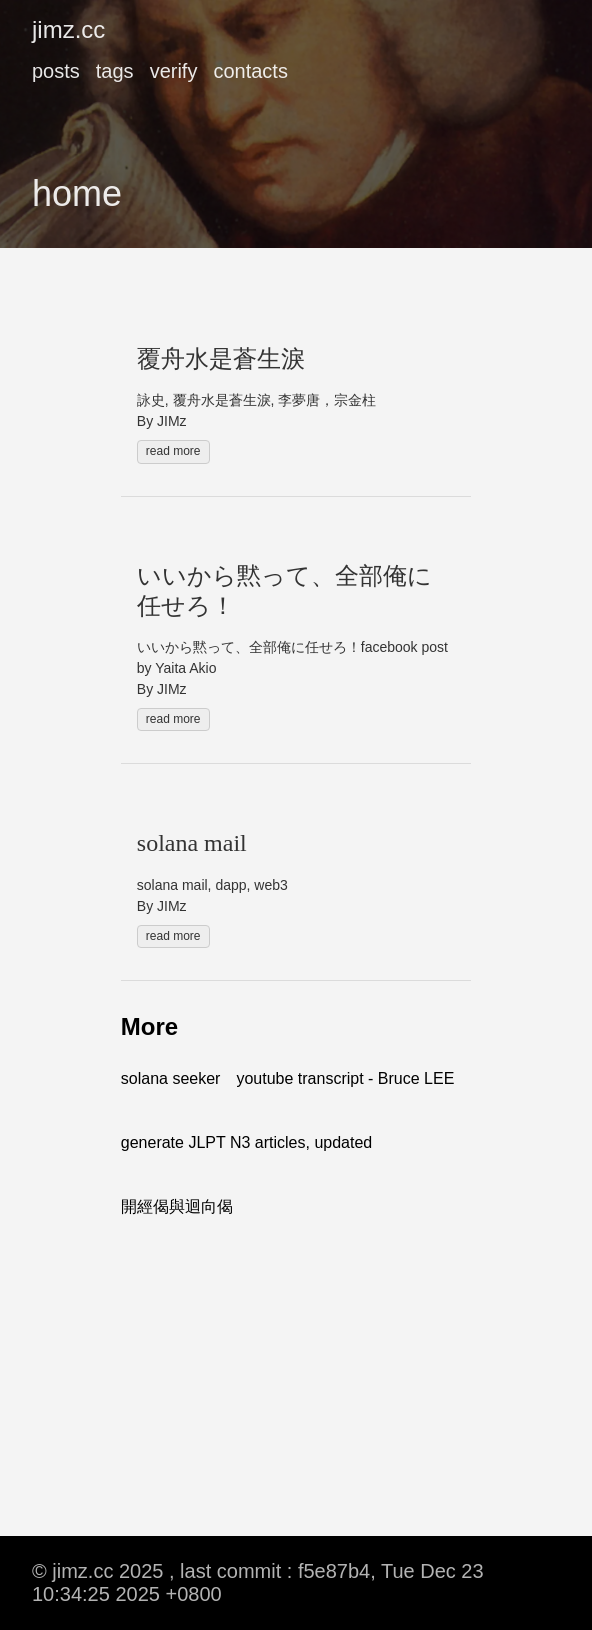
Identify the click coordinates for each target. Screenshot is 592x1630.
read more (173, 451)
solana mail (192, 843)
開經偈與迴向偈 (177, 1206)
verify (174, 71)
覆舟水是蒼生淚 (221, 359)
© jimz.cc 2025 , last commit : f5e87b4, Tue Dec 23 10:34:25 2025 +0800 (258, 1582)
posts (56, 71)
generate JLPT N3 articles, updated (246, 1142)
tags (115, 71)
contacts (250, 71)
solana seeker (171, 1078)
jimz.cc (68, 29)
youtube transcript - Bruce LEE (345, 1078)
